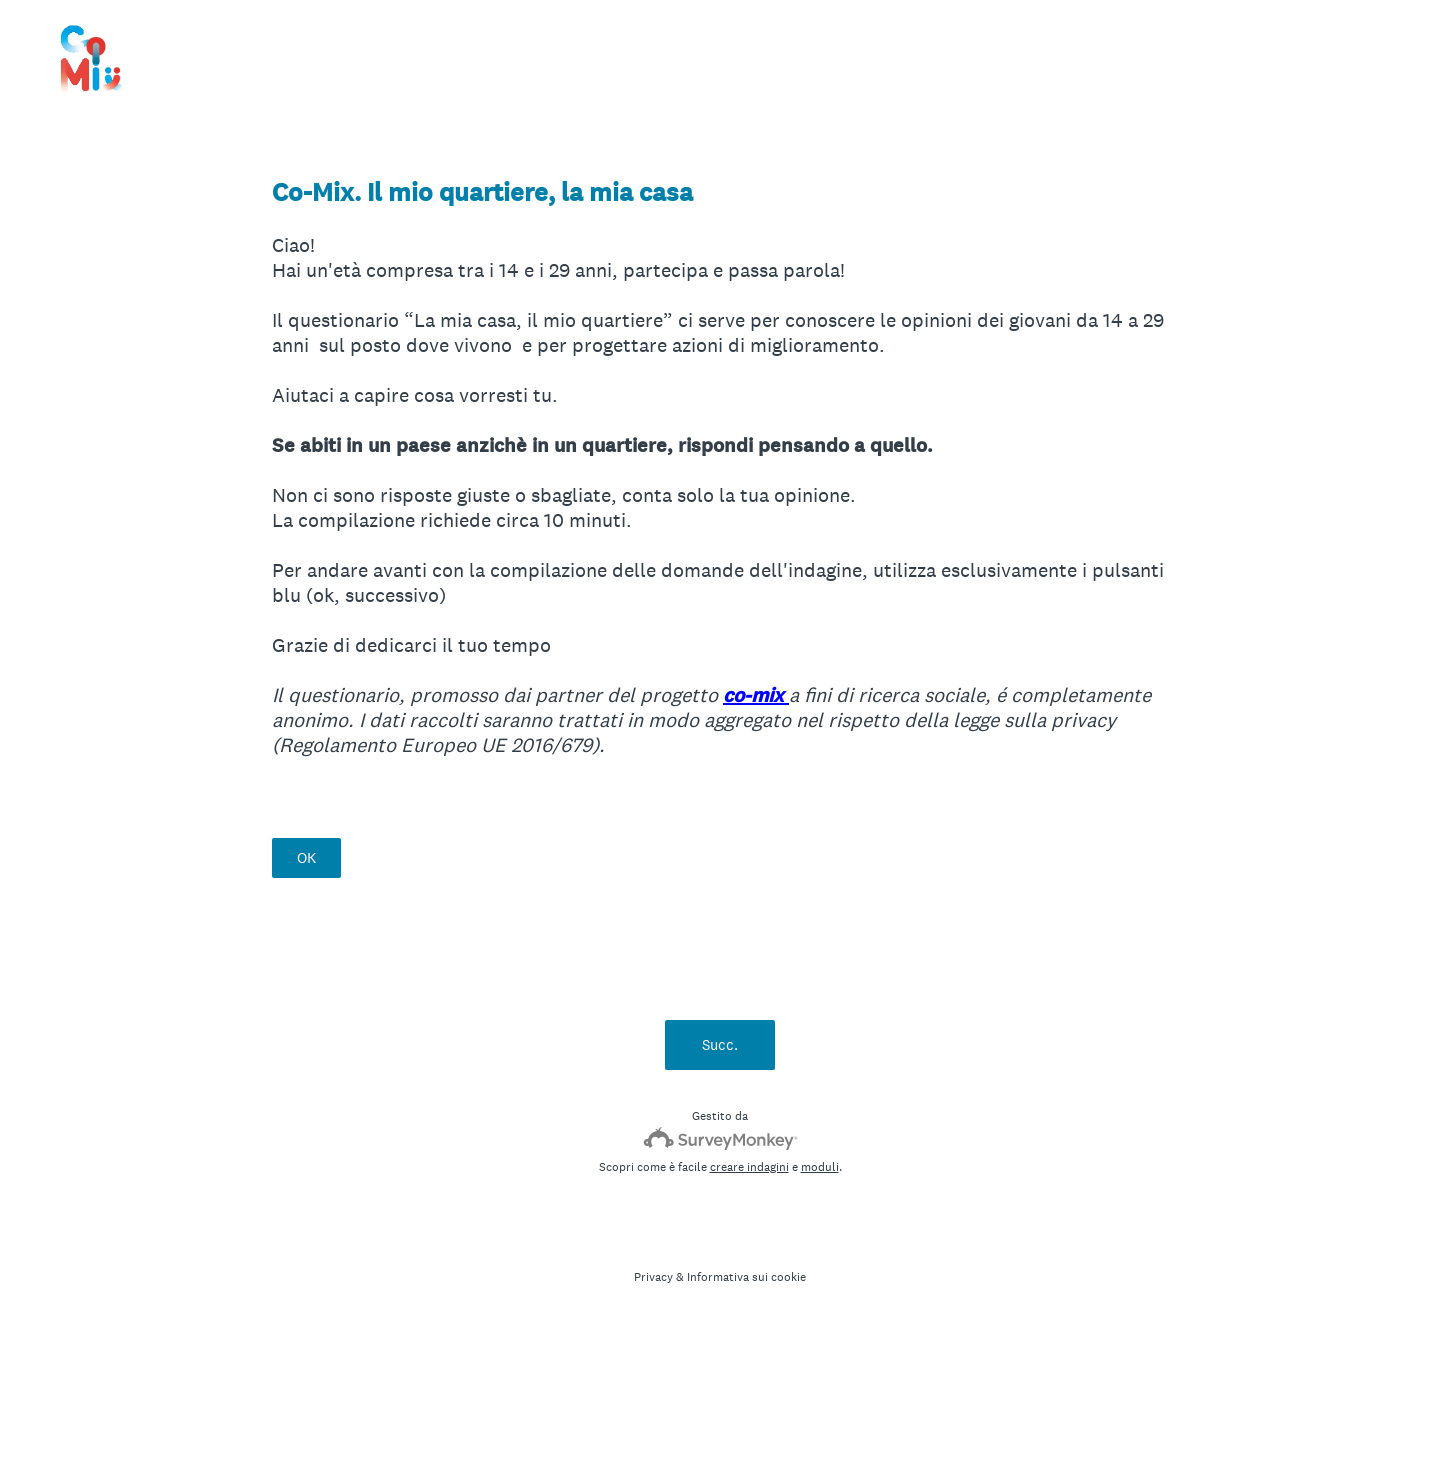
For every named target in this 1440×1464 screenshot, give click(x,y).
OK (306, 857)
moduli (820, 1167)
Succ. (720, 1044)
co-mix (756, 695)
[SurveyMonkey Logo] (720, 1138)
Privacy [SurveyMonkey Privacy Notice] (653, 1277)
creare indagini (749, 1167)
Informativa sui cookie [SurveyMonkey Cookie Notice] (746, 1277)
